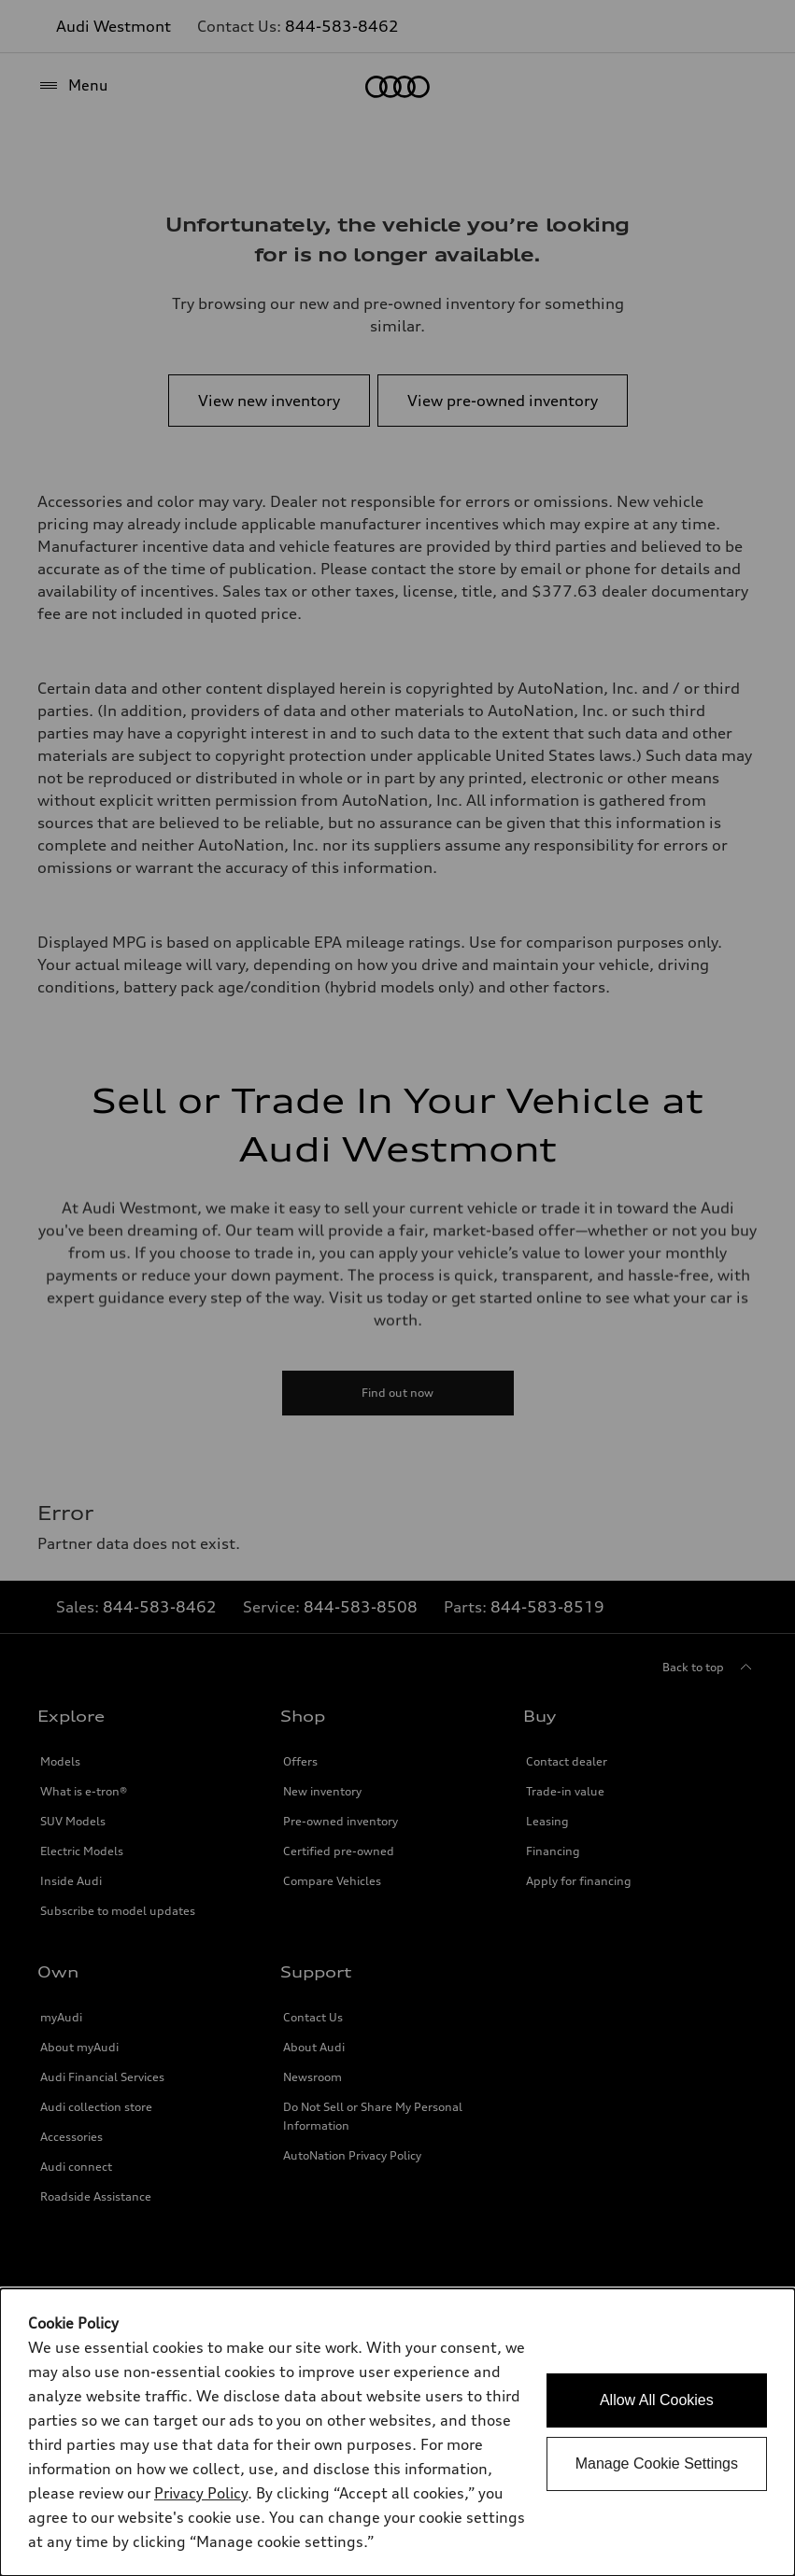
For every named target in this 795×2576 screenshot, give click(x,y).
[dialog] (397, 2432)
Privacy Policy (201, 2493)
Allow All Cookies (657, 2400)
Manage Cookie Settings (656, 2463)
